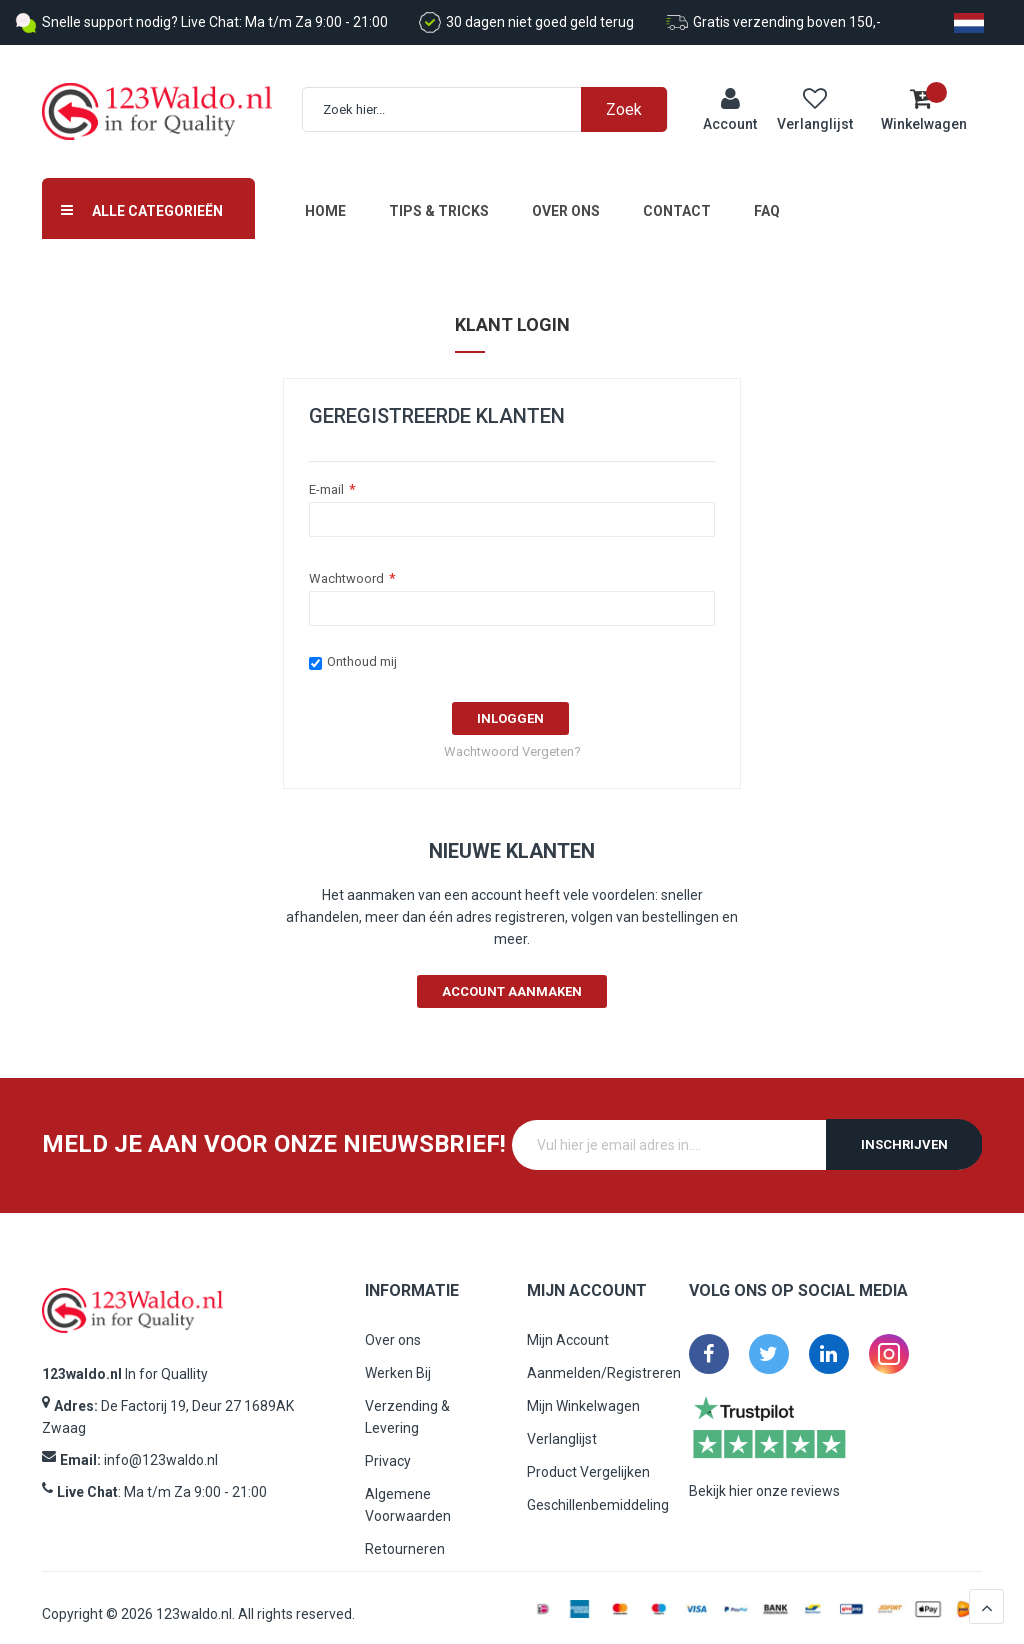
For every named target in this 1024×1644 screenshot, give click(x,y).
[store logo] (157, 105)
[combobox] (495, 103)
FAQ (767, 198)
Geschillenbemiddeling (598, 1492)
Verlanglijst (562, 1426)
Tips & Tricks (439, 198)
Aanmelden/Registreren (604, 1360)
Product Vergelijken (588, 1459)
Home (325, 198)
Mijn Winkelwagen (583, 1393)
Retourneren (405, 1536)
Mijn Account (568, 1327)
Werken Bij (398, 1360)
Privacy (388, 1448)
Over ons (566, 198)
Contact (677, 198)
